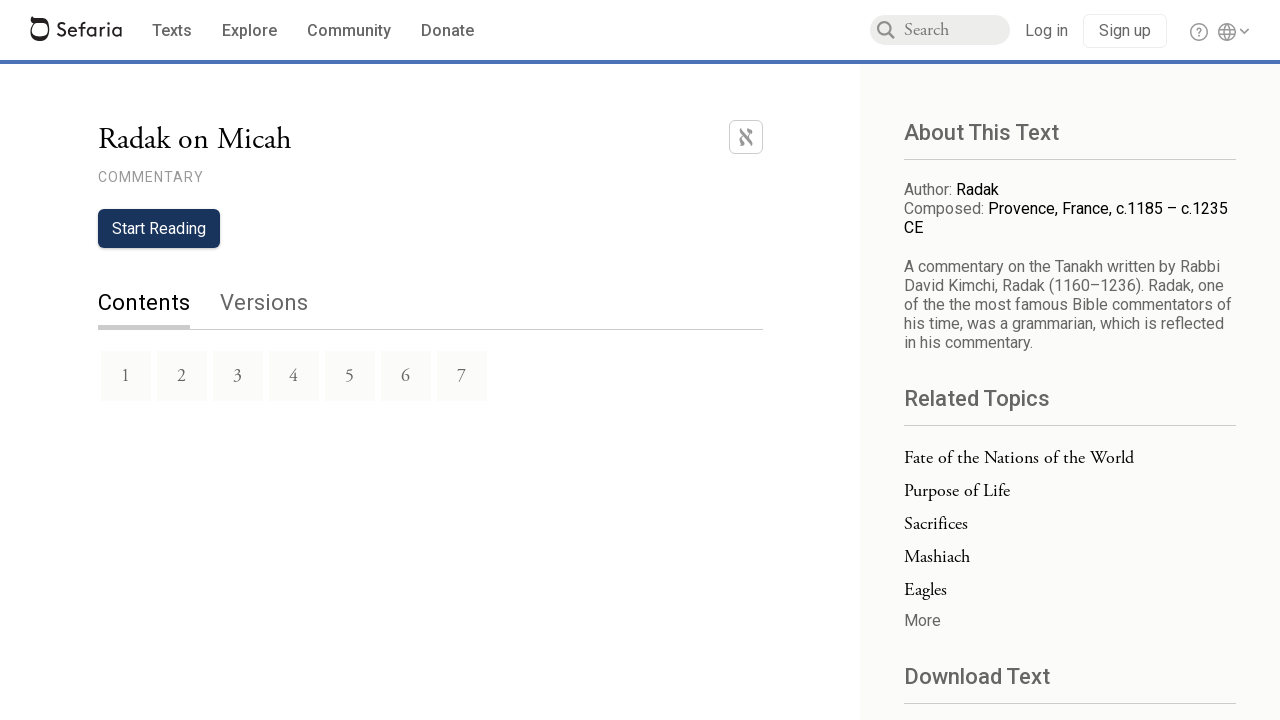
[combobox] (957, 30)
